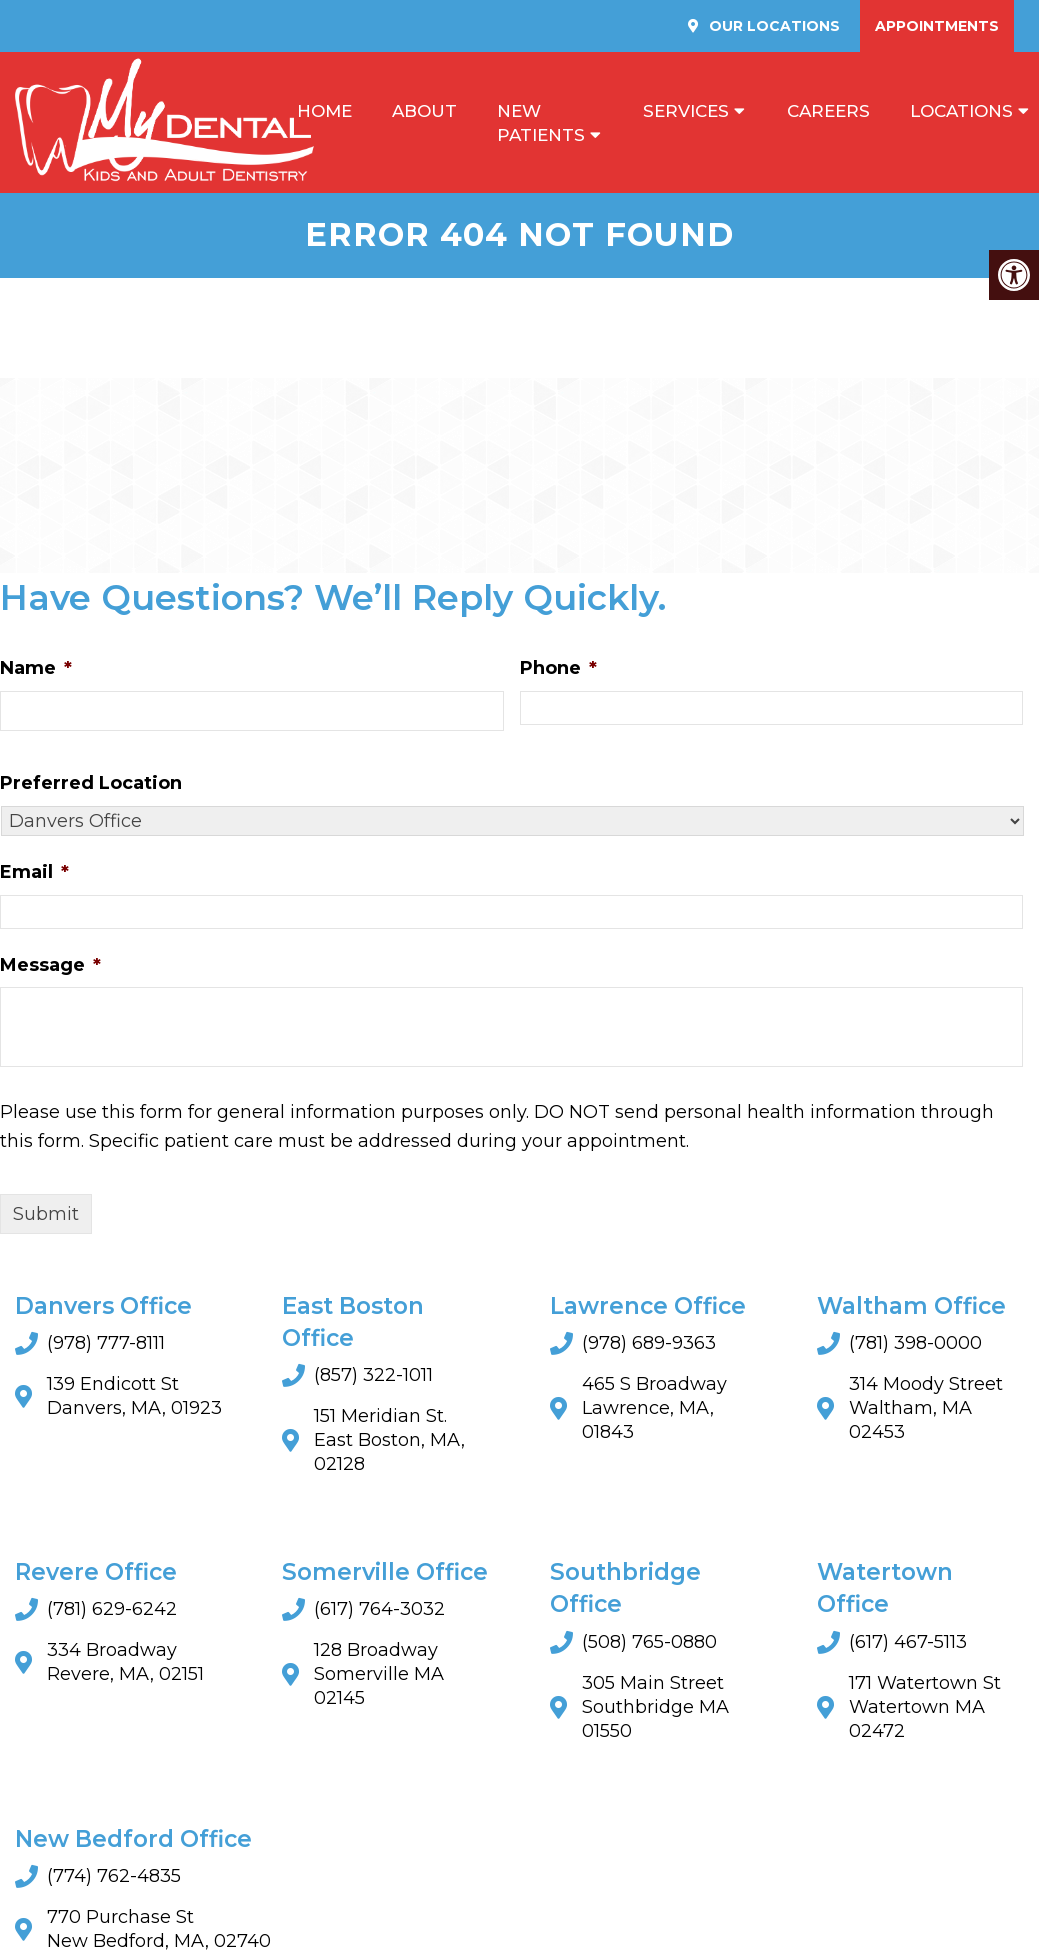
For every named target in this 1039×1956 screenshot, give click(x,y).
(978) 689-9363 (649, 1343)
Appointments (937, 26)
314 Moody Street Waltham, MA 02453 (926, 1408)
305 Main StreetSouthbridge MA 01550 (655, 1707)
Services (686, 111)
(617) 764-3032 (379, 1610)
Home (324, 111)
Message (50, 965)
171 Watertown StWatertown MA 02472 (925, 1707)
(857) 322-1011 (373, 1375)
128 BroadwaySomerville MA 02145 (379, 1675)
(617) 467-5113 (908, 1642)
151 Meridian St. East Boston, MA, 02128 (389, 1440)
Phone (558, 668)
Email (34, 872)
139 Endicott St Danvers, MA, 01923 (134, 1396)
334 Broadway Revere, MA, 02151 (125, 1663)
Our (772, 26)
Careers (828, 111)
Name (36, 668)
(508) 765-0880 (649, 1642)
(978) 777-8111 (106, 1343)
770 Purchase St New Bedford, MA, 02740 (159, 1929)
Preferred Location (91, 783)
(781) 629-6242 (112, 1610)
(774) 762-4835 (114, 1876)
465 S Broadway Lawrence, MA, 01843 (654, 1408)
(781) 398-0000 (915, 1343)
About (424, 111)
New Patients (541, 123)
